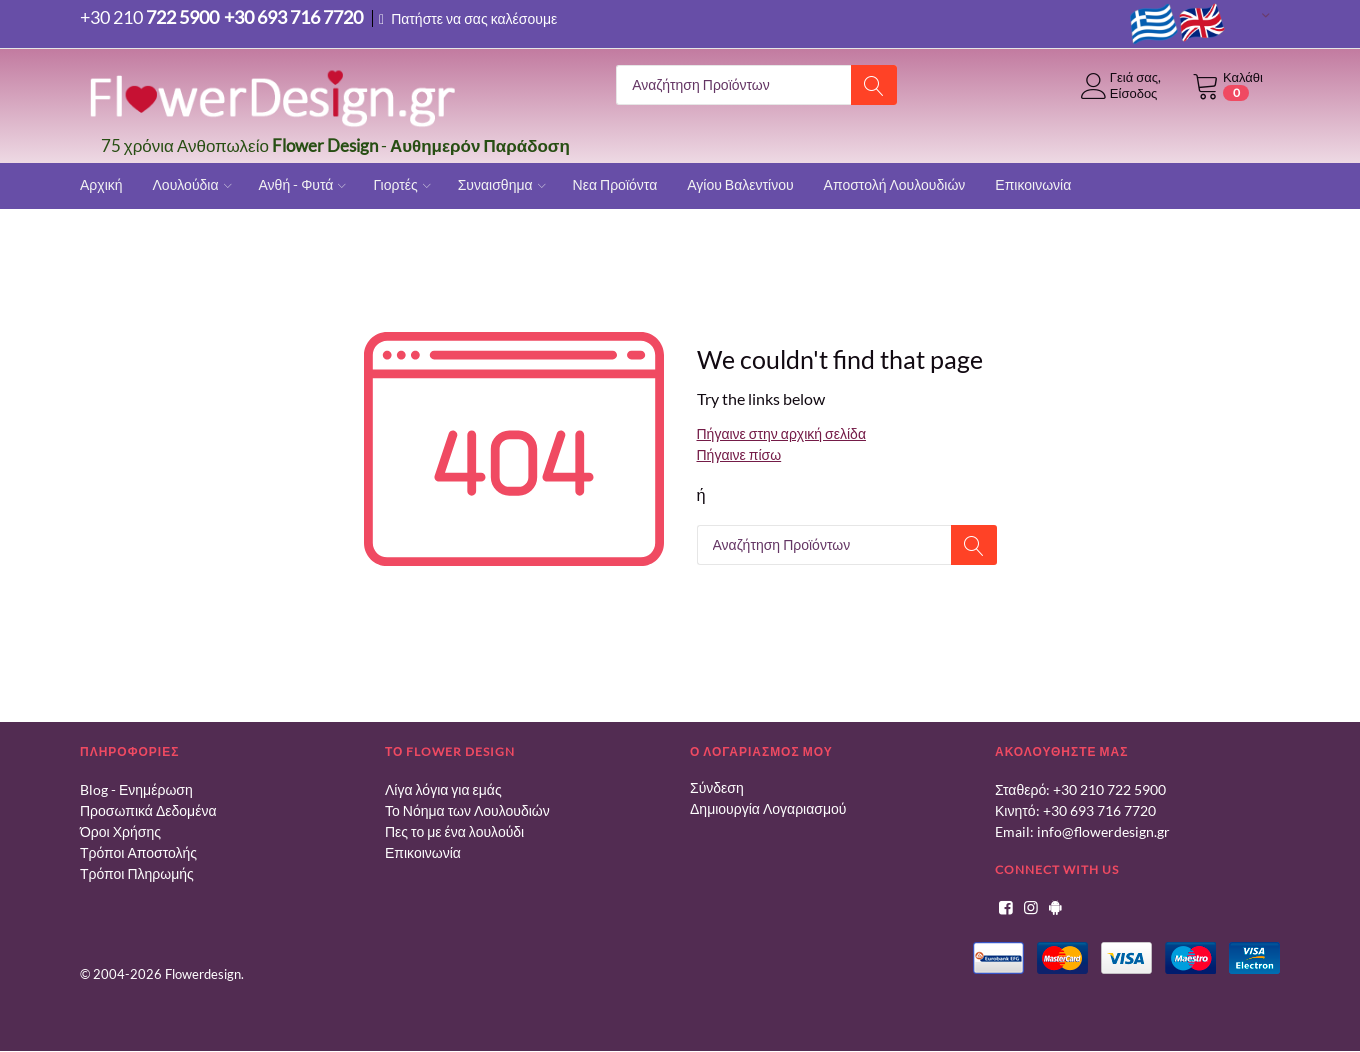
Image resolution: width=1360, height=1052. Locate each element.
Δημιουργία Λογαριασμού (768, 809)
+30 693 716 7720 (1099, 811)
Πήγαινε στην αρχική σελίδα (781, 434)
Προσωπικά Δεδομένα (148, 811)
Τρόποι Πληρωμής (137, 874)
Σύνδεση (717, 788)
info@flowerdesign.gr (1103, 832)
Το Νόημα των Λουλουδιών (467, 811)
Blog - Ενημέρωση (136, 790)
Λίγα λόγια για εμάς (443, 790)
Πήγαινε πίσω (739, 455)
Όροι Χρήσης (120, 832)
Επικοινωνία (423, 853)
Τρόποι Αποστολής (138, 853)
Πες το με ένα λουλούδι (454, 832)
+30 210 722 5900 (1109, 790)
